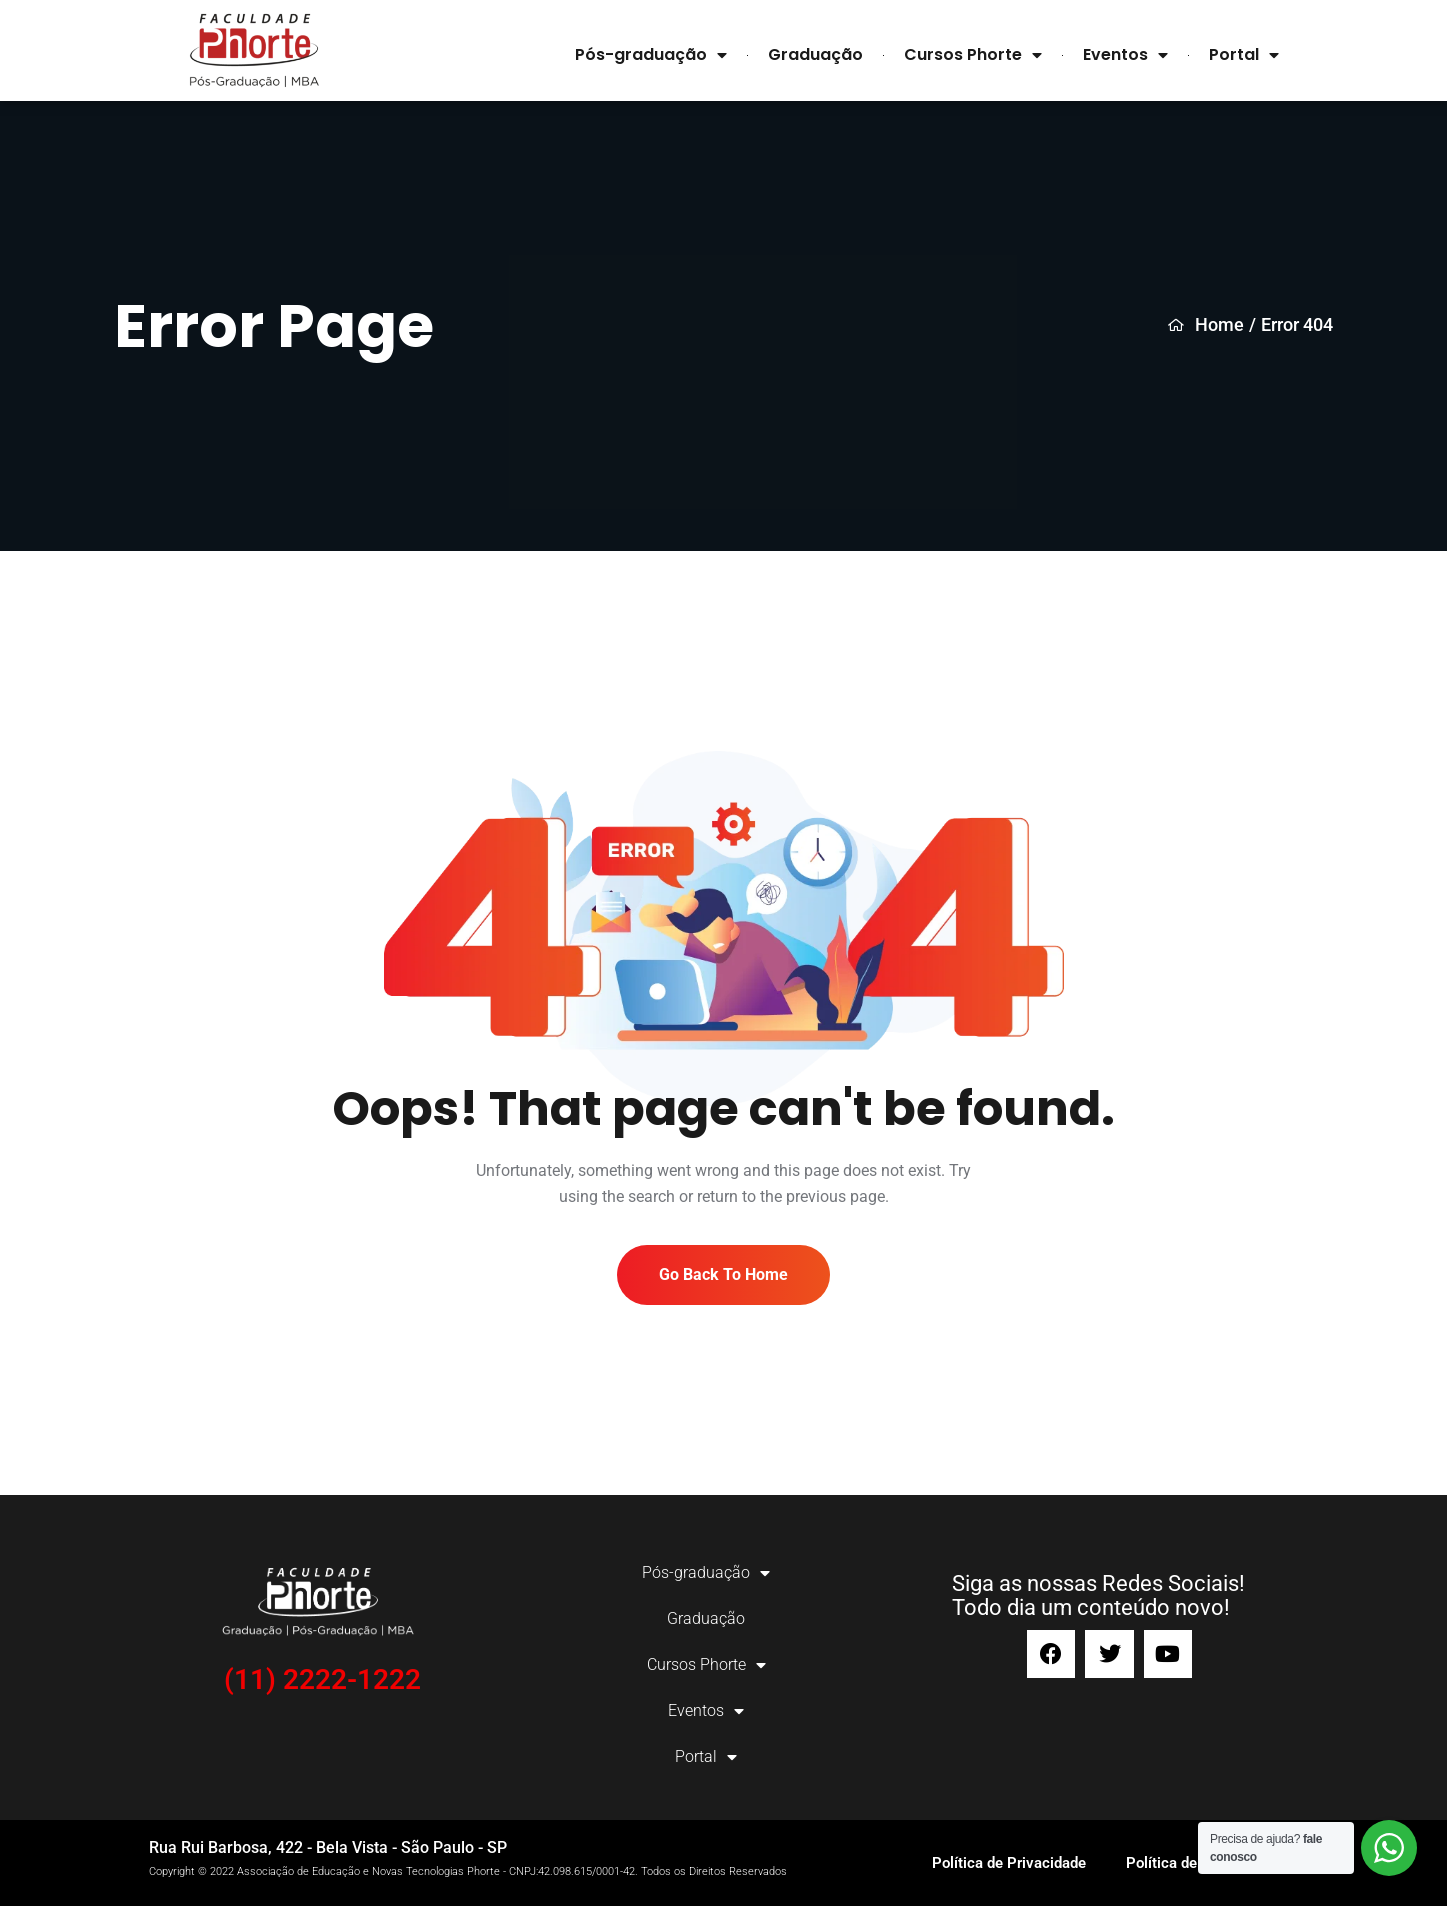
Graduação (815, 54)
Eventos (1125, 55)
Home (1206, 325)
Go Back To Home (723, 1274)
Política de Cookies (1190, 1863)
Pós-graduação (651, 55)
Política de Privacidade (1009, 1863)
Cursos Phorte (973, 55)
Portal (1244, 55)
